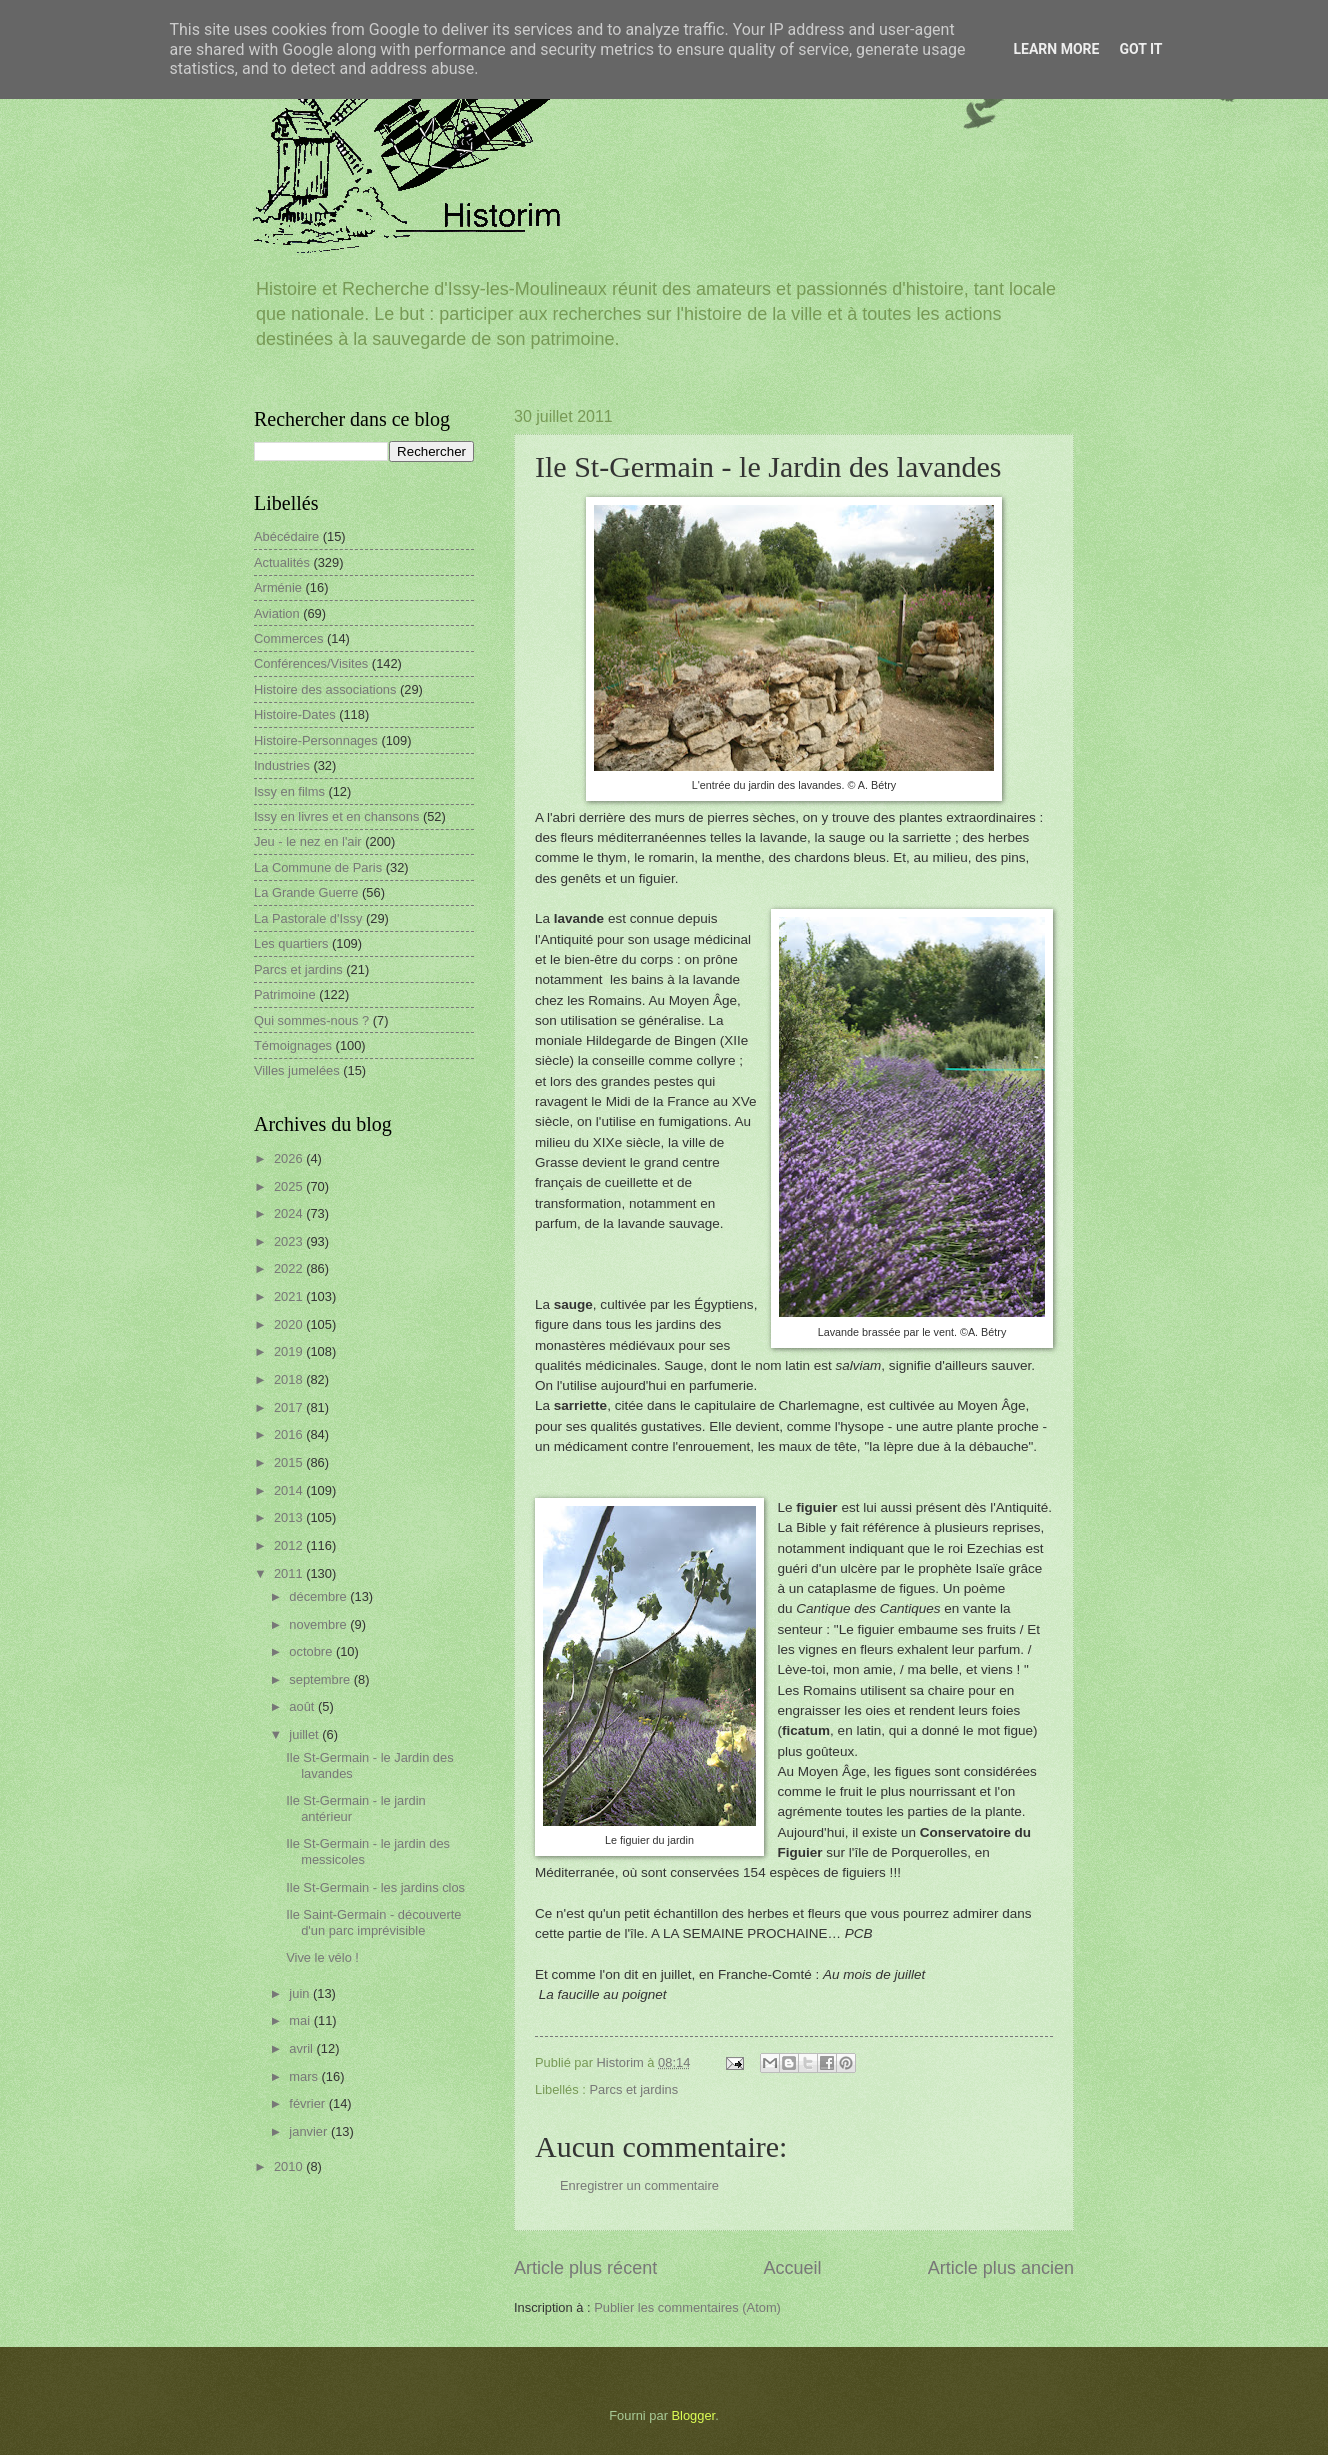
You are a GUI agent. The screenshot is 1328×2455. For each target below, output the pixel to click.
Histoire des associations (325, 689)
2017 (290, 1407)
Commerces (288, 638)
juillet (305, 1734)
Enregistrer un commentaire (639, 2185)
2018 (290, 1379)
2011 (290, 1573)
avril (302, 2048)
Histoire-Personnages (316, 740)
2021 (290, 1296)
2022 (290, 1268)
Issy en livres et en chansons (336, 816)
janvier (310, 2131)
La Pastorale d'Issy (308, 918)
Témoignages (293, 1045)
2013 (290, 1517)
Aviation (277, 613)
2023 (290, 1241)
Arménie (278, 587)
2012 (290, 1545)
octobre (312, 1651)
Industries (282, 765)
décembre (319, 1596)
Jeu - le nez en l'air (308, 841)
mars (305, 2076)
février (308, 2103)
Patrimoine (285, 994)
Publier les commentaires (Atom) (687, 2307)
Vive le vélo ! (322, 1957)
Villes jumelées (297, 1070)
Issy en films (289, 791)
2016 (290, 1434)
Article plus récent (585, 2268)
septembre (321, 1679)
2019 (290, 1351)
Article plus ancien (1001, 2268)
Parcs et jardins (633, 2089)
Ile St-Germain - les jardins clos (375, 1887)
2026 (290, 1158)
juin (301, 1993)
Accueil (792, 2268)
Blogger (694, 2415)
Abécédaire (286, 536)
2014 (290, 1490)
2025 (290, 1186)
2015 (290, 1462)
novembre (319, 1624)
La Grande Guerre (306, 892)
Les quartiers (291, 943)
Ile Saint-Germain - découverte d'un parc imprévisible (373, 1922)
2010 (290, 2166)
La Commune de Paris (318, 867)
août (303, 1706)
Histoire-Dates (295, 714)
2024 (290, 1213)
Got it (1140, 49)
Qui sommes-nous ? (311, 1020)
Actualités (282, 562)
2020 (290, 1324)
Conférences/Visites (311, 663)
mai (301, 2020)
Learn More (1056, 49)
